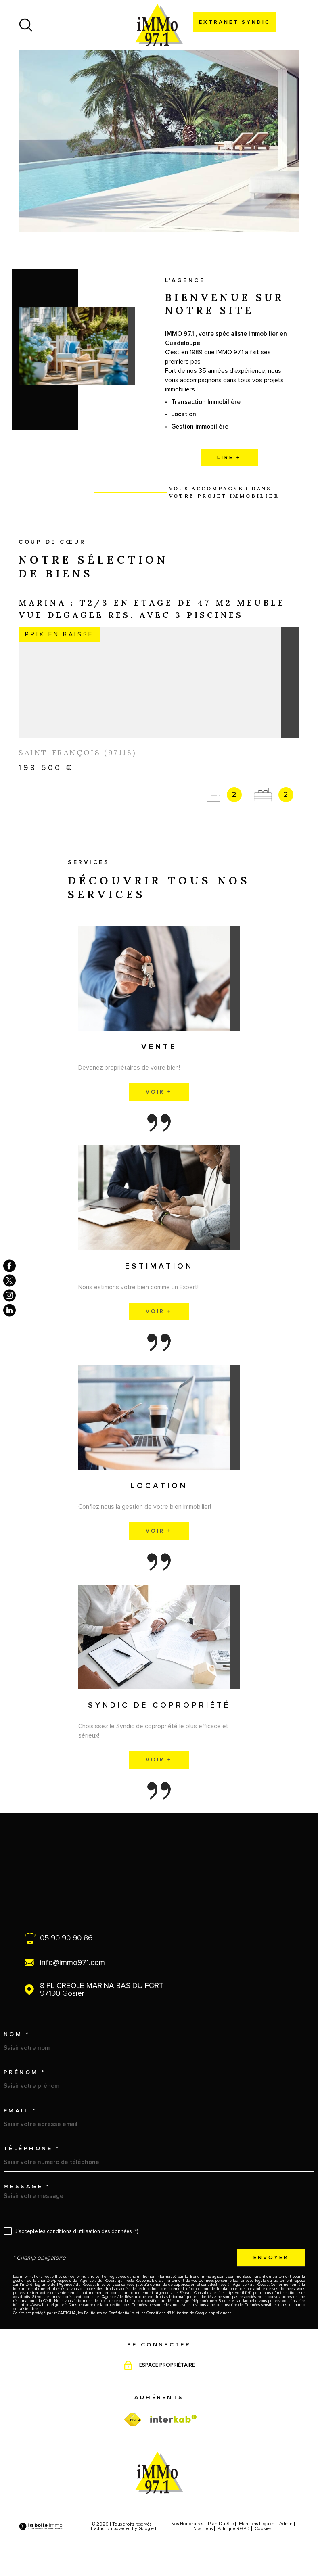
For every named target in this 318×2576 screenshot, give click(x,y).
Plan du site (221, 2524)
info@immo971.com (72, 1963)
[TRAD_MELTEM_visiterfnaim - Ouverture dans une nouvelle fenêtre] (132, 2420)
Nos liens (203, 2528)
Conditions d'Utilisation (167, 2313)
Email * (20, 2111)
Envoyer (271, 2257)
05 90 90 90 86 (66, 1938)
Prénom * (25, 2072)
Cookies (263, 2528)
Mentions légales (256, 2524)
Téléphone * (32, 2149)
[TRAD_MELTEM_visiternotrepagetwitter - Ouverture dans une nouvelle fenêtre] (9, 1280)
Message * (27, 2186)
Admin (286, 2524)
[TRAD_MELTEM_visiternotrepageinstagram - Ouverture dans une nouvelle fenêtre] (9, 1295)
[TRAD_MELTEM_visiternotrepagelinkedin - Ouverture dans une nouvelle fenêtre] (9, 1310)
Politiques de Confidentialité (109, 2313)
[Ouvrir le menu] (292, 25)
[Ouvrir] (26, 25)
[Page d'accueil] (159, 25)
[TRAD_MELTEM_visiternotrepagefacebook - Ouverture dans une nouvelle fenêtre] (9, 1265)
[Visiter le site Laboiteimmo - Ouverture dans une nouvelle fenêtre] (41, 2526)
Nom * (17, 2034)
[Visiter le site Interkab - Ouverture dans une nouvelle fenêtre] (173, 2419)
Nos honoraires (187, 2524)
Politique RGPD (233, 2528)
